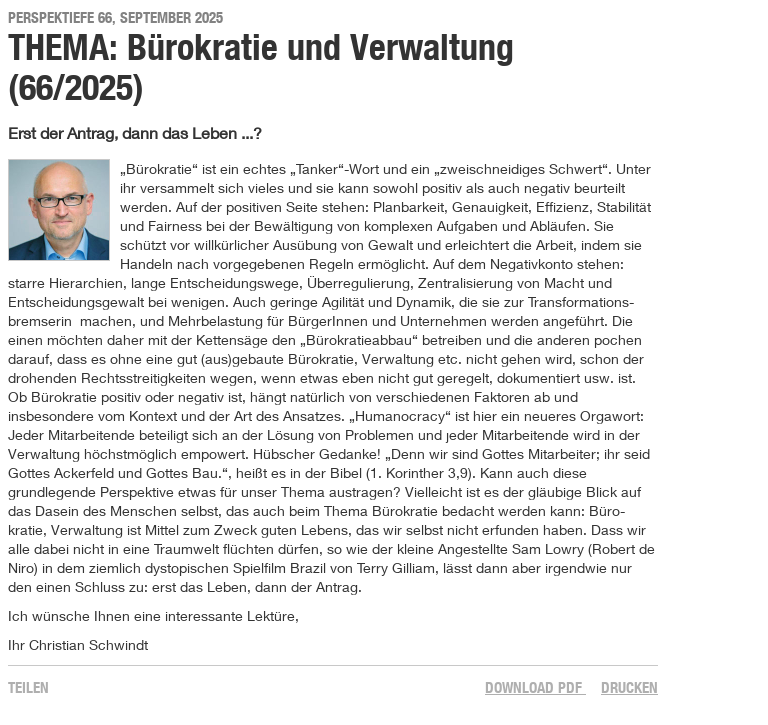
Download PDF (535, 687)
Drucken (629, 687)
